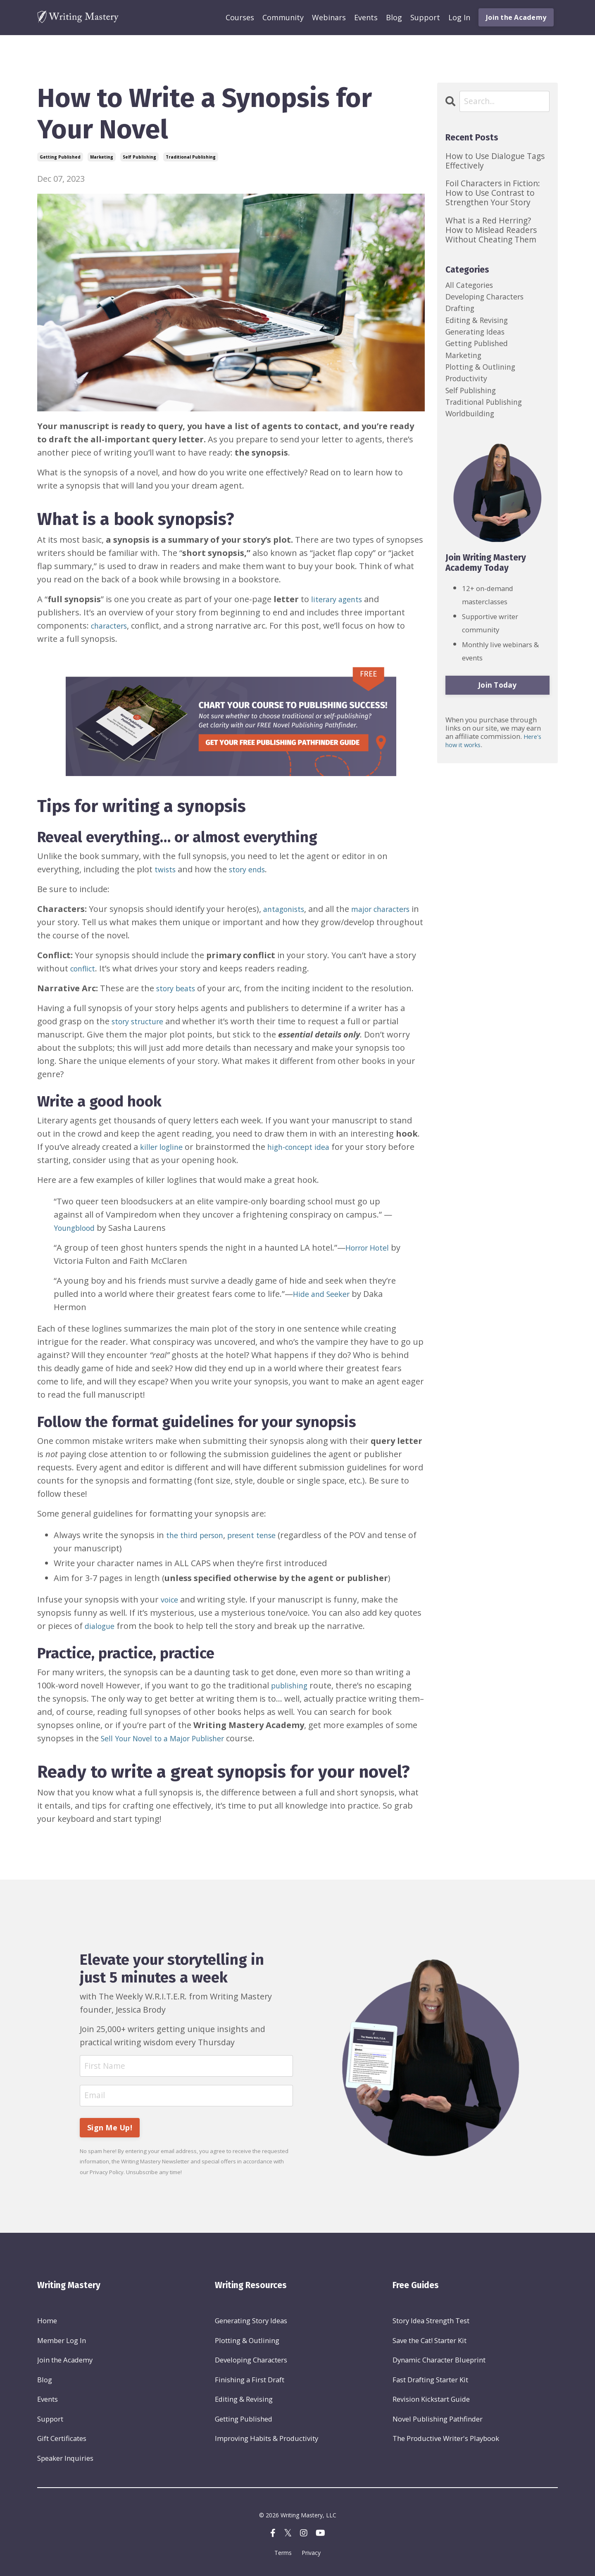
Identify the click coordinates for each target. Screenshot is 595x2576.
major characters (390, 908)
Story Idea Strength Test (431, 2322)
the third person (198, 1535)
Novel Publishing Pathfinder (438, 2421)
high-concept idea (307, 1146)
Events (366, 17)
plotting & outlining (484, 378)
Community (283, 17)
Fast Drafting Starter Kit (430, 2382)
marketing (101, 157)
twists (166, 869)
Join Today (497, 704)
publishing (292, 1685)
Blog (394, 17)
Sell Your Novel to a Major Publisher (170, 1738)
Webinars (329, 17)
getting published (60, 157)
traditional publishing (191, 157)
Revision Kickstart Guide (431, 2402)
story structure (141, 1021)
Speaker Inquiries (65, 2461)
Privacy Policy (107, 2174)
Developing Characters (251, 2362)
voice (170, 1599)
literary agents (339, 599)
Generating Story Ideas (251, 2322)
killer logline (163, 1146)
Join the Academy (65, 2362)
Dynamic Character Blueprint (439, 2362)
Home (47, 2322)
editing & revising (480, 325)
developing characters (489, 299)
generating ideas (479, 338)
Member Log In (61, 2342)
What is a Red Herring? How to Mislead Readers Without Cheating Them (491, 230)
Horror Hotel (370, 1247)
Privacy (311, 2557)
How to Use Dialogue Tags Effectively (495, 161)
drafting (461, 312)
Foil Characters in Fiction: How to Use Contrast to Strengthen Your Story (492, 193)
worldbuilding (473, 431)
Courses (240, 17)
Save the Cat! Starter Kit (429, 2342)
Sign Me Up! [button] (110, 2129)
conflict (84, 968)
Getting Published (243, 2421)
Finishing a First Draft (249, 2382)
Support (425, 17)
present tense (262, 1535)
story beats (178, 988)
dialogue (101, 1625)
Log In (459, 17)
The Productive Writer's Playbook (446, 2441)
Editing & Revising (244, 2402)
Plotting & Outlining (247, 2342)
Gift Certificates (61, 2441)
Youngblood (77, 1227)
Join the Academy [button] (516, 17)
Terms (283, 2557)
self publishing (139, 157)
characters (111, 625)
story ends (252, 869)
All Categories (472, 286)
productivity (468, 391)
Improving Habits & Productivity (266, 2441)
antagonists (286, 908)
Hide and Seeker (324, 1293)
